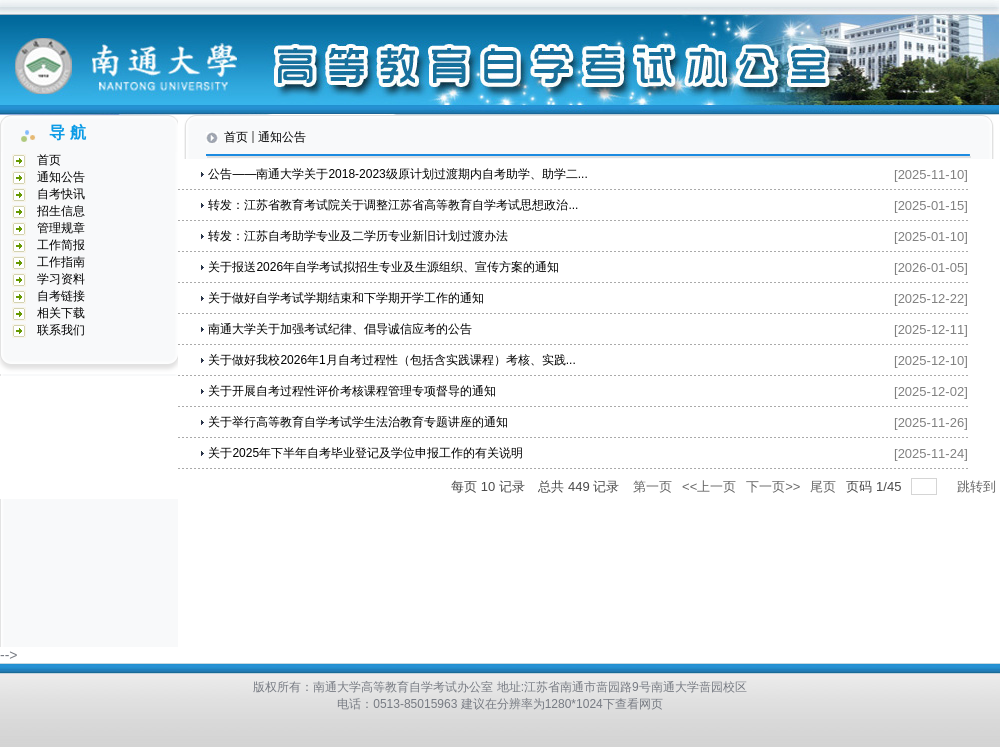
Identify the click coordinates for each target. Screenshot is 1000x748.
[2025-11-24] (931, 453)
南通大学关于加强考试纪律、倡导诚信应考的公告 (340, 329)
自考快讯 (61, 194)
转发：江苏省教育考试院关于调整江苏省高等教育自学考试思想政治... (393, 205)
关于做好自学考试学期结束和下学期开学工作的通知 (346, 298)
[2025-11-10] (931, 174)
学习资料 (61, 279)
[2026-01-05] (931, 267)
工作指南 (61, 262)
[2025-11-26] (931, 422)
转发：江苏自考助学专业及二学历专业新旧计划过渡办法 (358, 236)
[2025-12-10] (931, 360)
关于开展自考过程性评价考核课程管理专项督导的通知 (352, 391)
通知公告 (61, 177)
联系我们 (61, 330)
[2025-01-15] (931, 205)
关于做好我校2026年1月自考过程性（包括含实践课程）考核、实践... (391, 360)
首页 (49, 160)
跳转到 (978, 486)
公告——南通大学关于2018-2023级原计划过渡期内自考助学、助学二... (397, 174)
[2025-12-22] (931, 298)
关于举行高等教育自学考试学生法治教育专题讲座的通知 (358, 422)
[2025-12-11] (931, 329)
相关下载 (61, 313)
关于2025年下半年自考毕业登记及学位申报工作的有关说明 (365, 453)
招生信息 (61, 211)
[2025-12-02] (931, 391)
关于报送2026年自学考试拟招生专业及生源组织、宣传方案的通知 (383, 267)
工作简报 (61, 245)
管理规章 (61, 228)
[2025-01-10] (931, 236)
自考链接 (61, 296)
